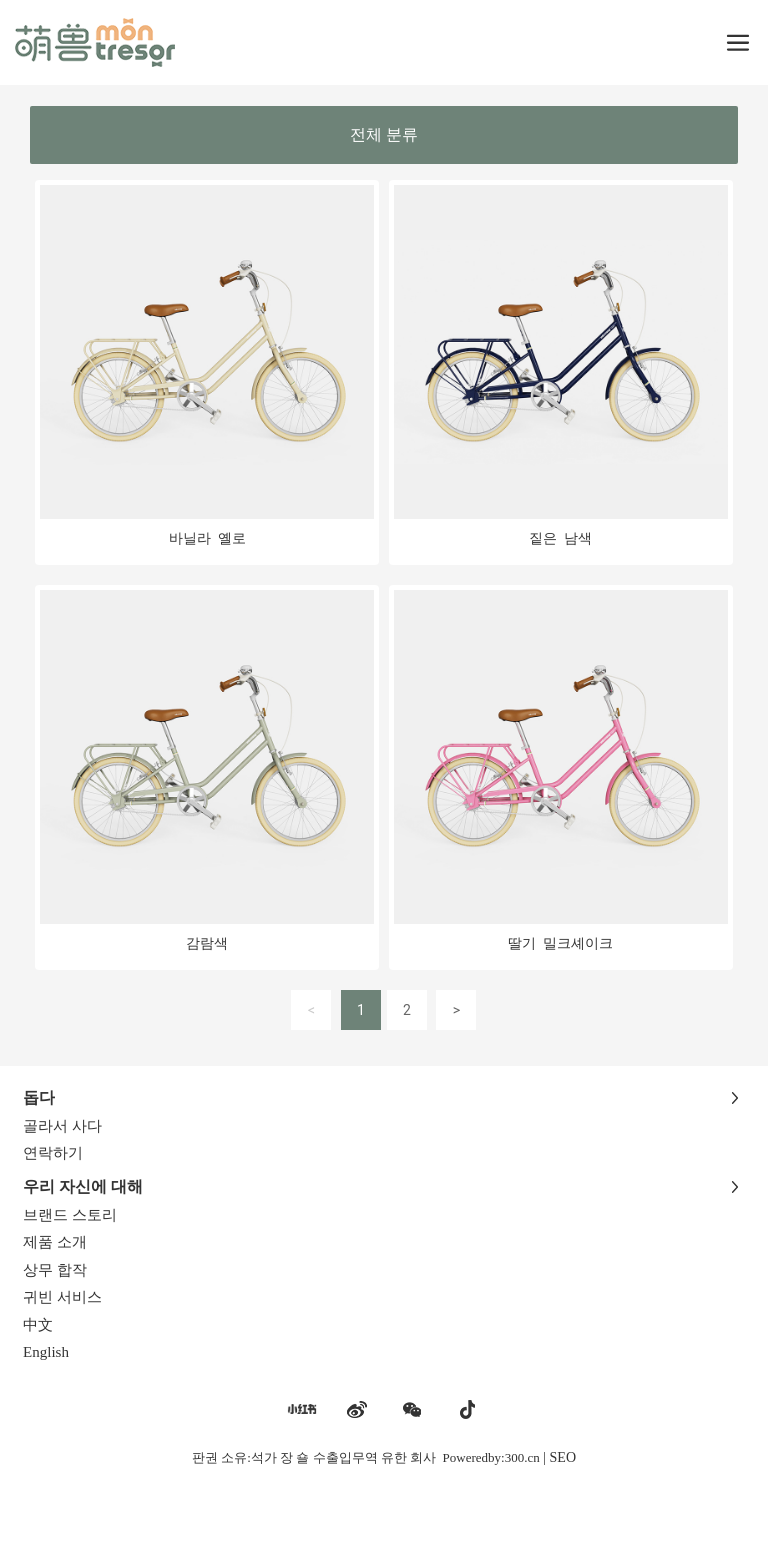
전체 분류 (384, 134)
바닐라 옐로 (207, 539)
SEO (563, 1457)
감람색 (207, 944)
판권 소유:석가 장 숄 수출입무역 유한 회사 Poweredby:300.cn (366, 1457)
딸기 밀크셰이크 (560, 944)
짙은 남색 (560, 539)
